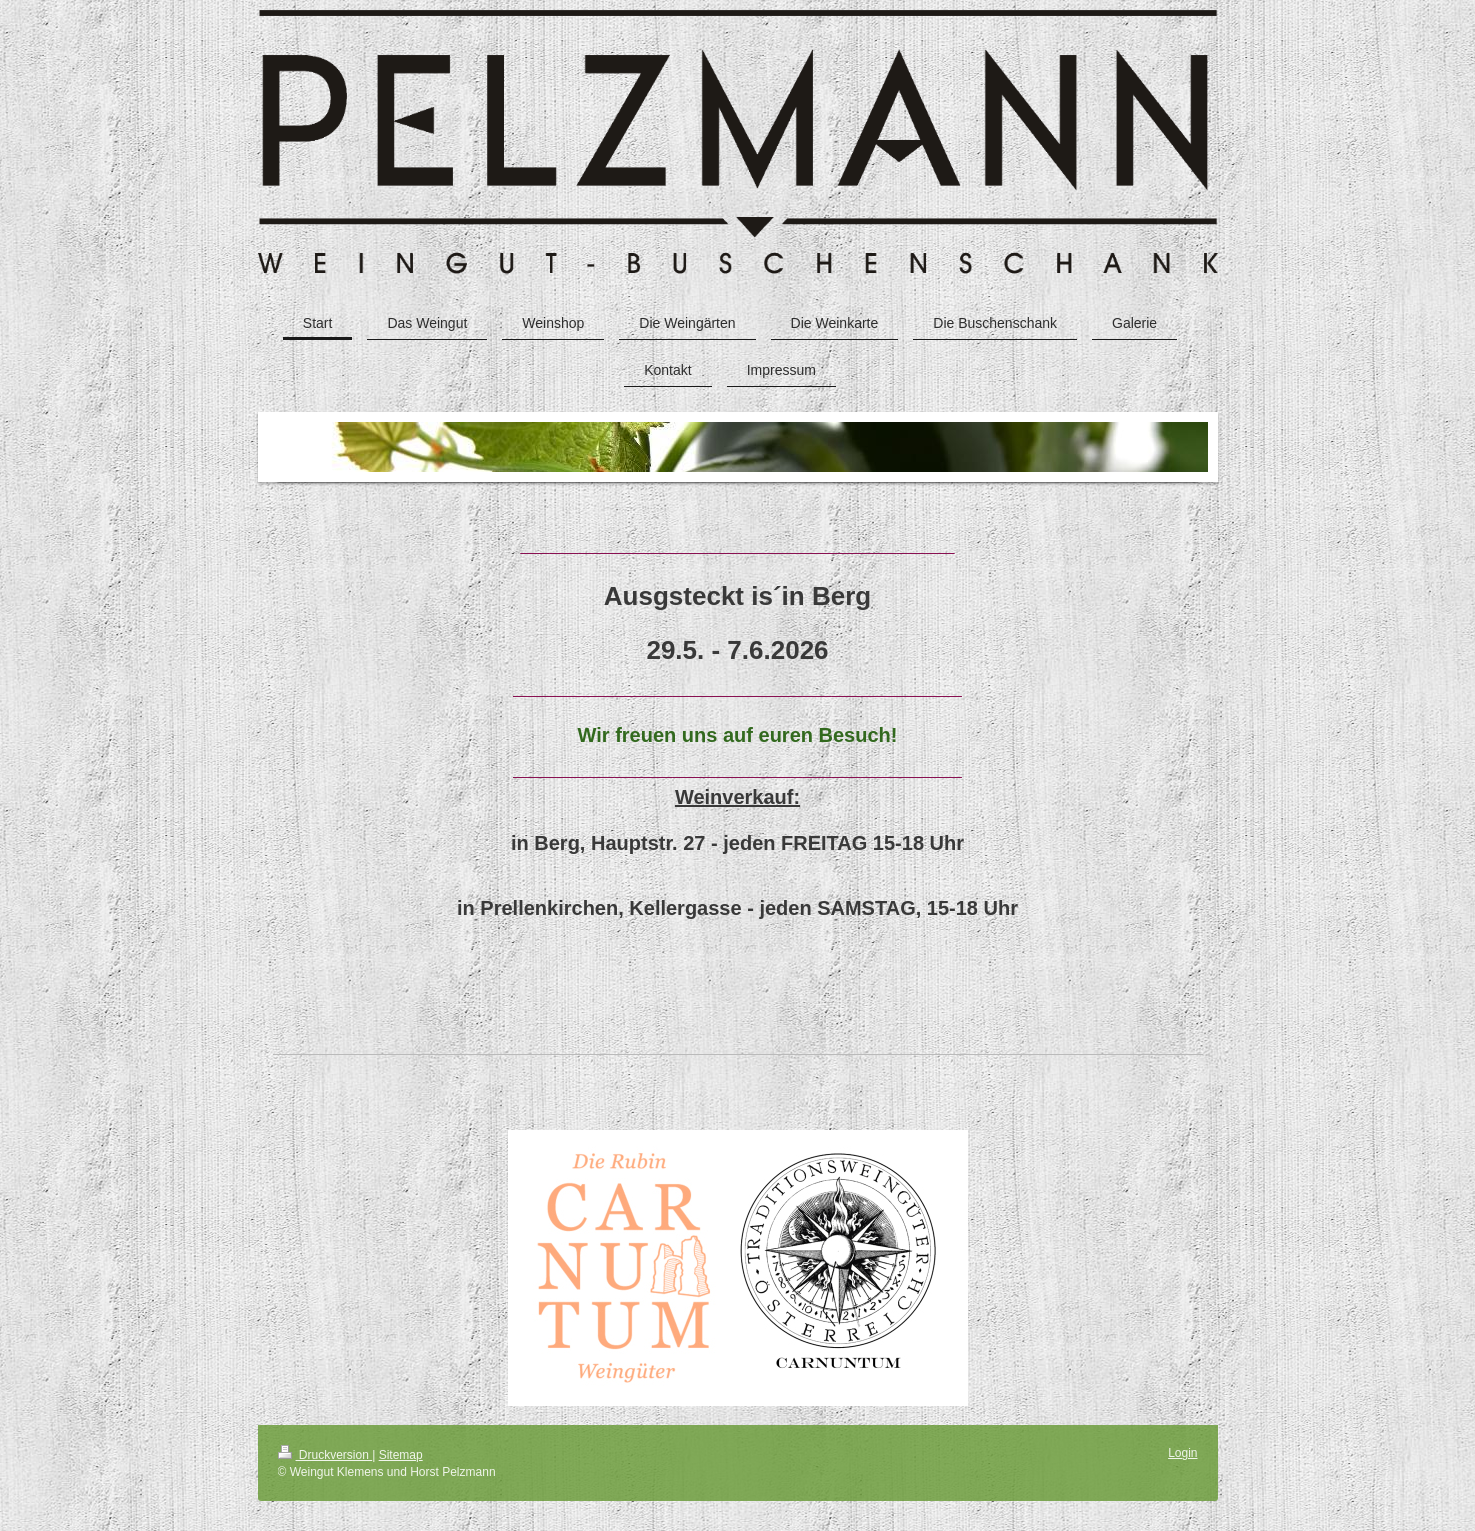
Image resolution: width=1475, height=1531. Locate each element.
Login (1182, 1453)
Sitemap (401, 1455)
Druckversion (325, 1455)
